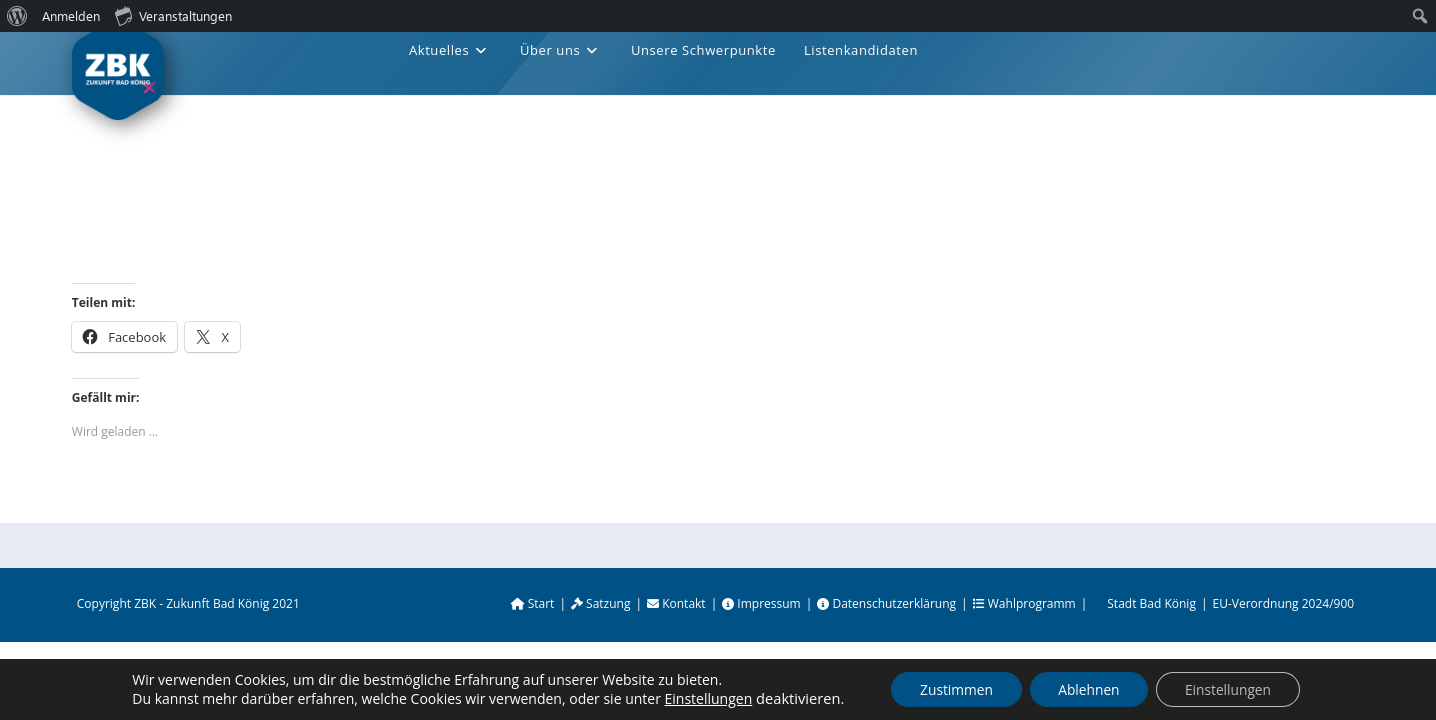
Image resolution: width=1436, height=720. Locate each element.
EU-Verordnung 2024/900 (1284, 603)
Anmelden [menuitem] (71, 15)
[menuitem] (17, 16)
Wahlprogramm (1024, 603)
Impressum (761, 603)
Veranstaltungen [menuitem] (173, 15)
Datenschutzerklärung (886, 603)
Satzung (601, 603)
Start (533, 603)
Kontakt (676, 603)
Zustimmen (952, 688)
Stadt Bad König (1151, 603)
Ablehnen (1089, 688)
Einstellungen (703, 699)
